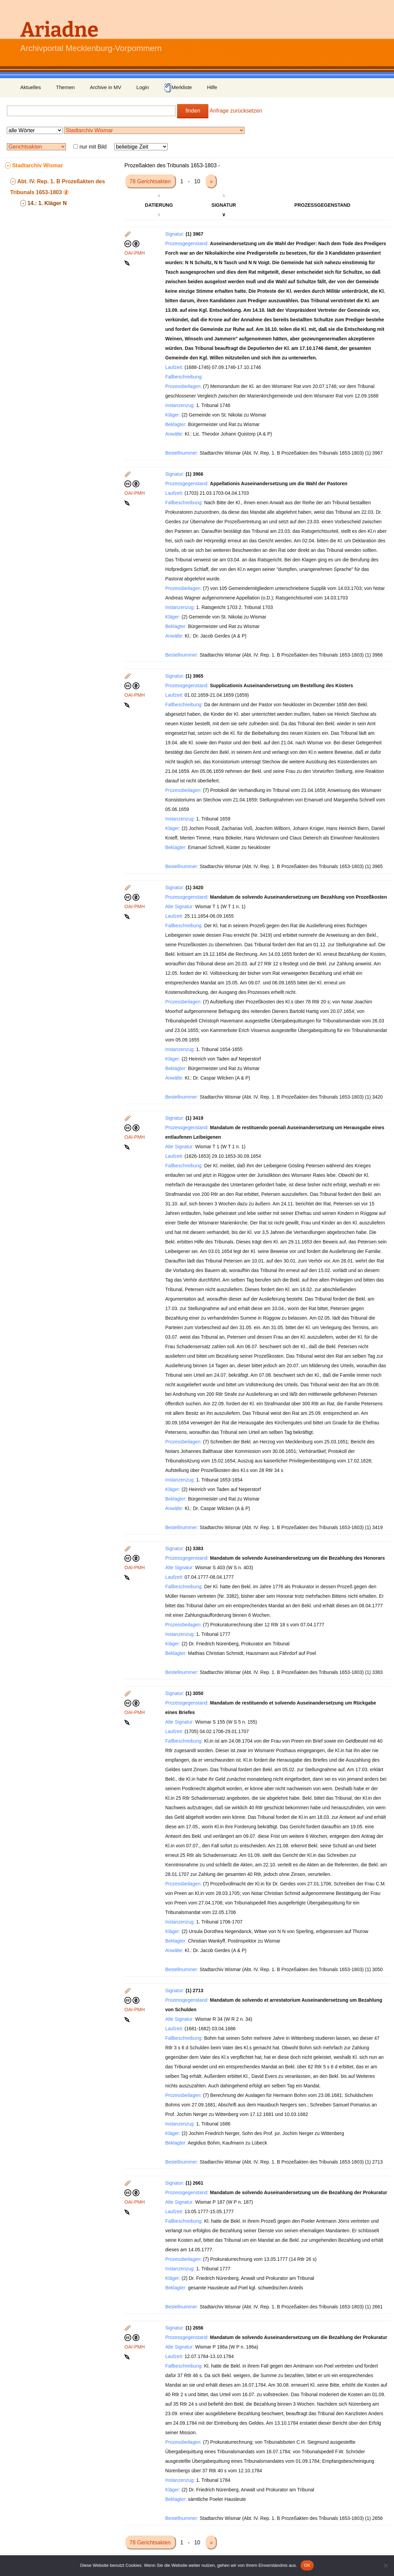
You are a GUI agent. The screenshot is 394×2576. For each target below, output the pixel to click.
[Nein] (385, 2565)
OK (307, 2565)
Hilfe (212, 87)
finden (192, 111)
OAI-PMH (134, 253)
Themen (65, 87)
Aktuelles (30, 87)
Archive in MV (105, 87)
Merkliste (178, 87)
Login (142, 87)
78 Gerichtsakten (151, 181)
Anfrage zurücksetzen (236, 111)
